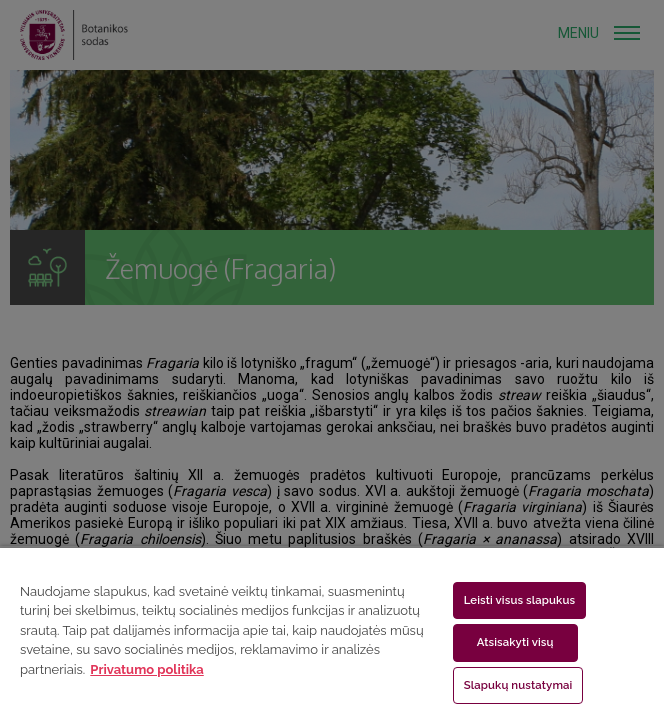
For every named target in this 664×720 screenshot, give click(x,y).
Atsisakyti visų (515, 642)
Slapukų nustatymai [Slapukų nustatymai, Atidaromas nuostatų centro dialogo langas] (518, 685)
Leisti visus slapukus (520, 600)
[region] (332, 633)
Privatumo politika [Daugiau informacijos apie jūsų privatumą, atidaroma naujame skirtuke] (146, 669)
